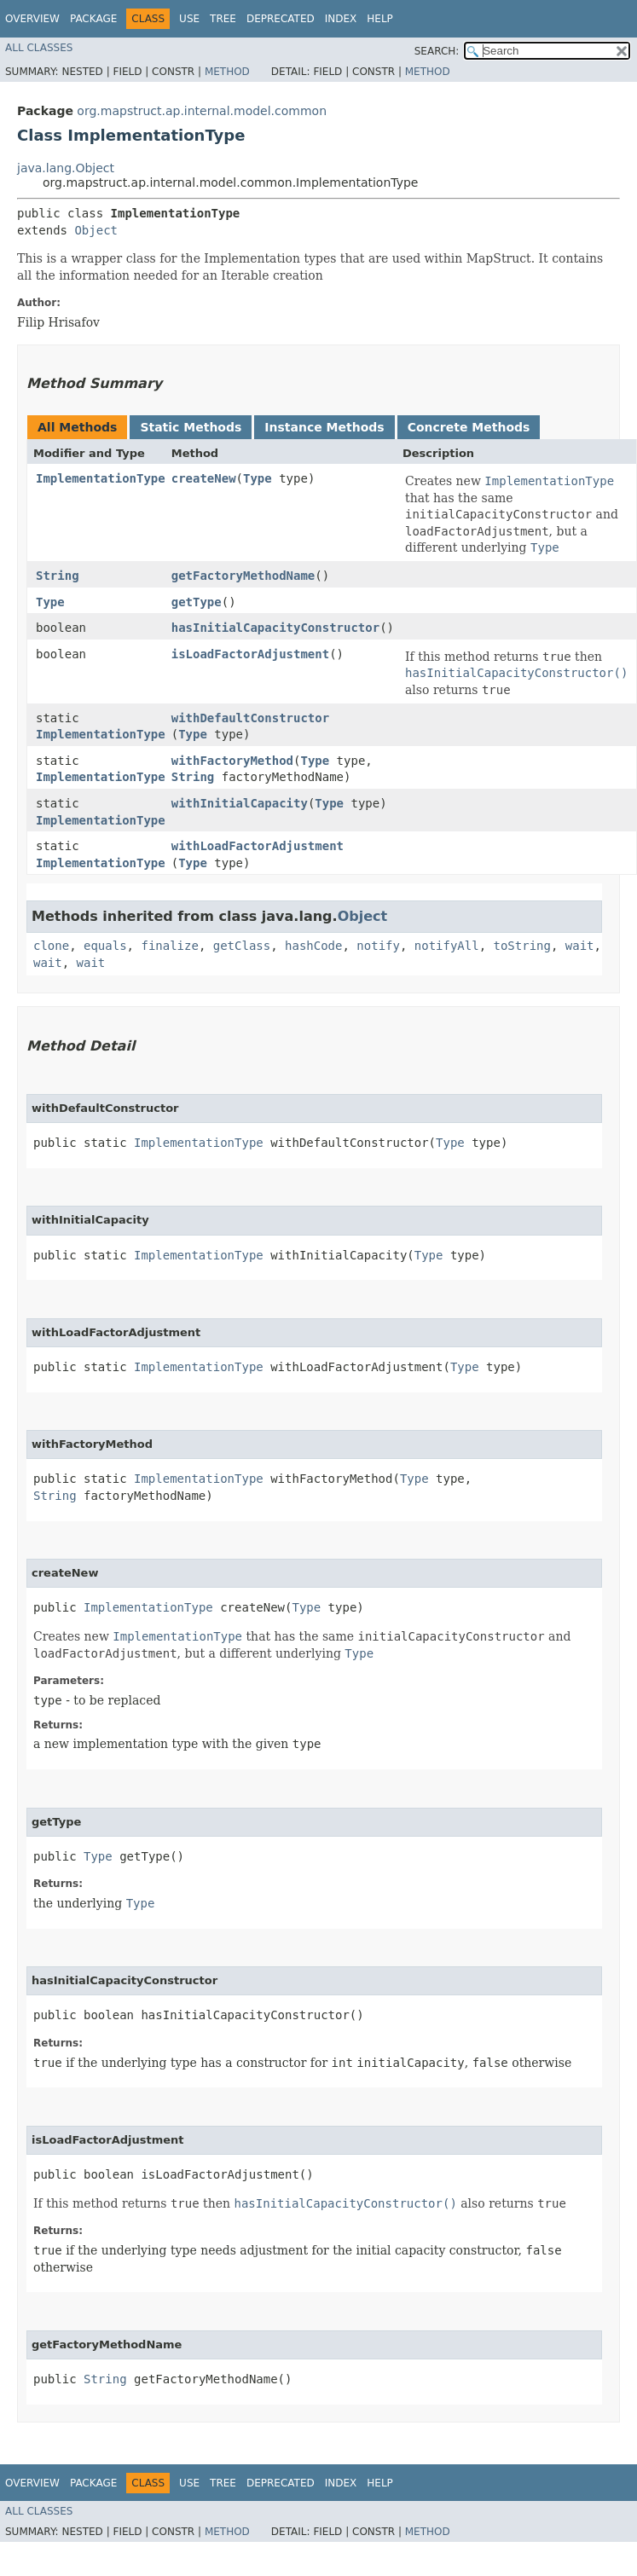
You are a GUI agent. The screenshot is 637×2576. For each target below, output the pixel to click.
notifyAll (446, 945)
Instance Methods (324, 427)
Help (380, 19)
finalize (169, 945)
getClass (241, 945)
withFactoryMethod (232, 760)
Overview (32, 19)
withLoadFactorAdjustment (257, 846)
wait (579, 945)
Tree (223, 19)
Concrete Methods (469, 427)
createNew (203, 478)
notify (378, 945)
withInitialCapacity (239, 803)
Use (189, 19)
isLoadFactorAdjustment (250, 654)
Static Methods (190, 427)
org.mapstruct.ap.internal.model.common (202, 111)
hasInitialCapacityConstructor (275, 627)
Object (96, 230)
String (57, 575)
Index (341, 19)
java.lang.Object (65, 168)
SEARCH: (437, 51)
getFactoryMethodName (243, 575)
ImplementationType (100, 478)
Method (227, 72)
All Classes (38, 48)
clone (51, 945)
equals (105, 945)
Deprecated (280, 19)
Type (257, 478)
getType (196, 602)
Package (93, 19)
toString (522, 945)
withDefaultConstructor (250, 718)
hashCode (313, 945)
